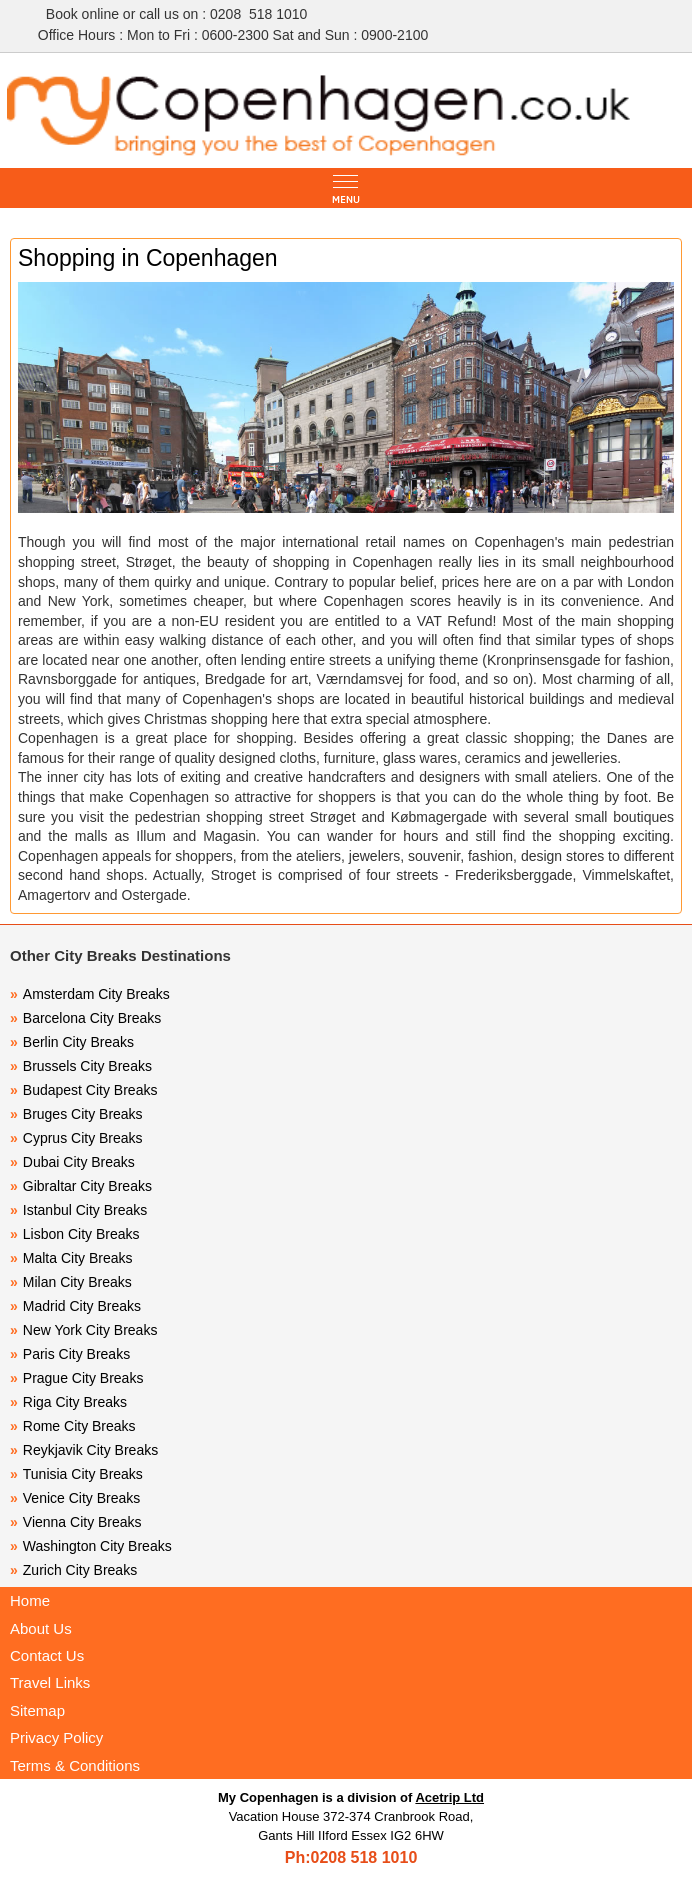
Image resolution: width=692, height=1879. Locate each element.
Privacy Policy (56, 1737)
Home (30, 1600)
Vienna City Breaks (76, 1522)
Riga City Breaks (68, 1402)
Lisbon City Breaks (75, 1234)
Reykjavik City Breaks (84, 1450)
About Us (41, 1628)
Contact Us (47, 1655)
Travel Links (50, 1682)
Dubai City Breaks (72, 1162)
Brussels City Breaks (81, 1066)
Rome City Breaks (73, 1426)
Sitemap (37, 1710)
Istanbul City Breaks (78, 1210)
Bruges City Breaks (76, 1114)
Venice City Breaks (75, 1498)
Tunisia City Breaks (78, 1474)
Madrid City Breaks (75, 1306)
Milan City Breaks (71, 1282)
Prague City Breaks (76, 1378)
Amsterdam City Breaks (90, 994)
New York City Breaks (83, 1330)
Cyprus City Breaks (76, 1138)
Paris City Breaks (70, 1354)
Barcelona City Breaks (85, 1018)
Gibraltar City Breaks (81, 1186)
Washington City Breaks (91, 1546)
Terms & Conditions (75, 1765)
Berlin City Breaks (72, 1042)
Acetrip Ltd (449, 1797)
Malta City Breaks (71, 1258)
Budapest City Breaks (83, 1090)
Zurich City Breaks (73, 1570)
